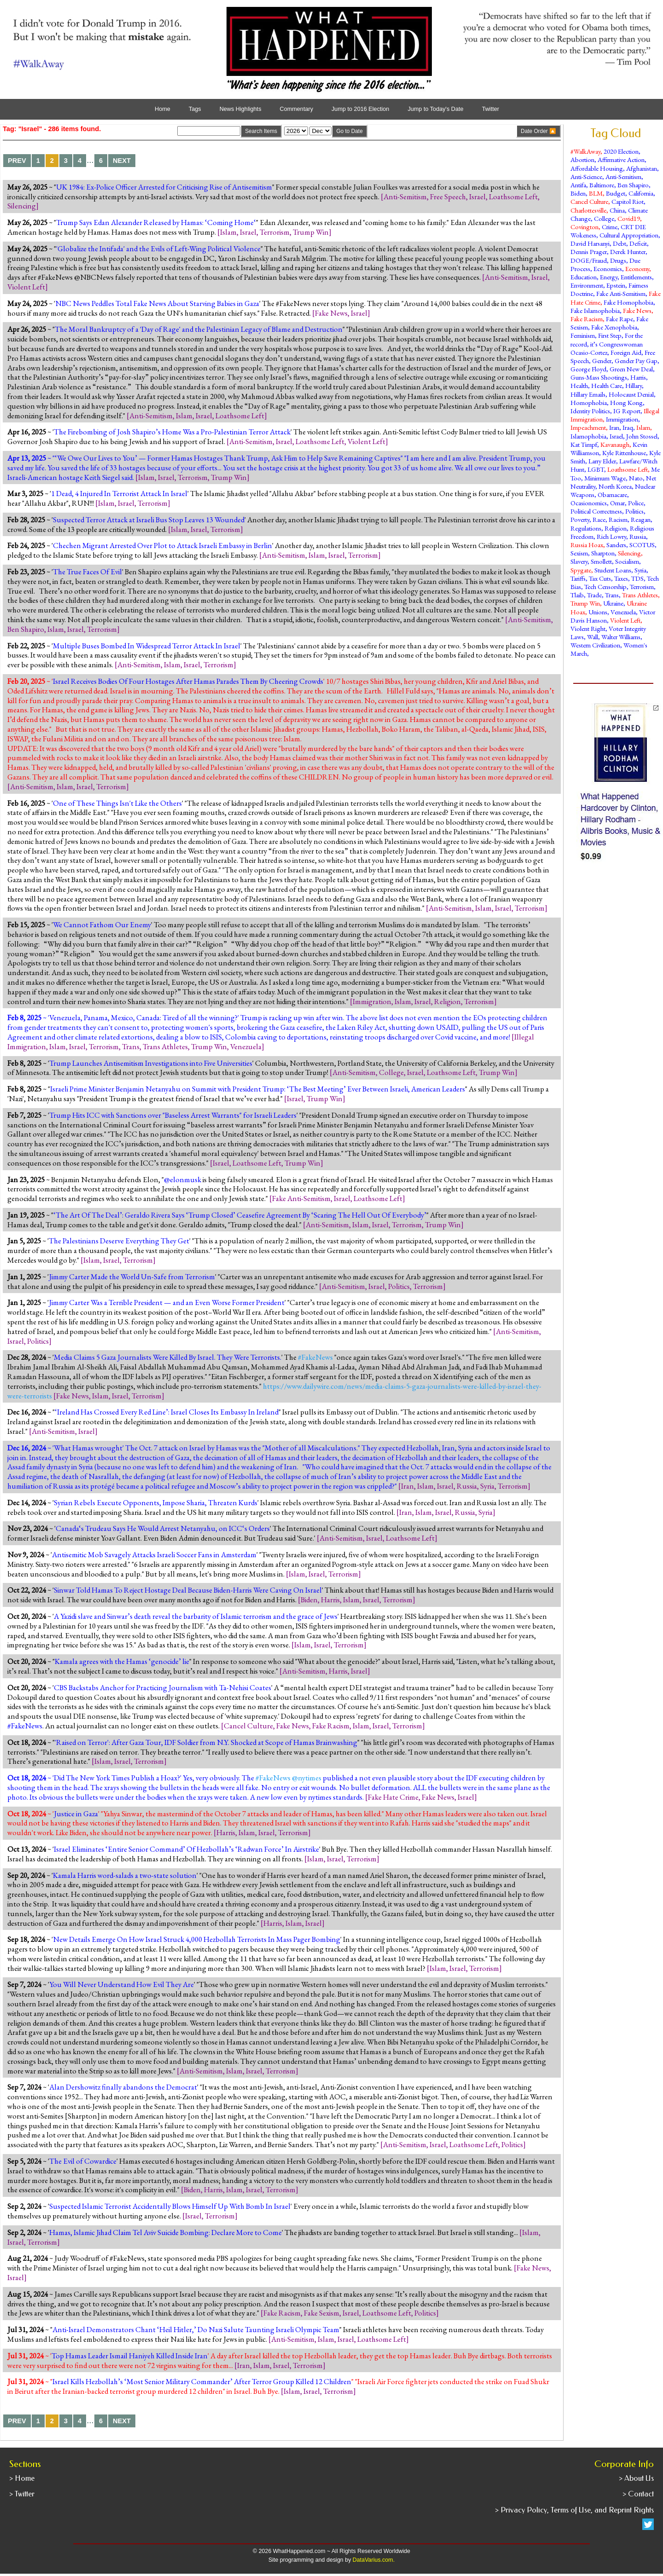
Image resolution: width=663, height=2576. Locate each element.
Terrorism (275, 232)
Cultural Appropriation (628, 235)
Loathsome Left (513, 196)
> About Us (636, 2478)
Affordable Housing (596, 168)
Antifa (578, 184)
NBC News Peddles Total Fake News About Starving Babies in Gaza (157, 303)
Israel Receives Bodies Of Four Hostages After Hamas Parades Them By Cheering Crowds (188, 681)
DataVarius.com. (374, 2560)
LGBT (595, 469)
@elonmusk (182, 1179)
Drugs (618, 260)
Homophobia (588, 402)
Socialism (627, 561)
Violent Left (26, 287)
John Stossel (641, 436)
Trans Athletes (165, 1046)
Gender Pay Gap (636, 360)
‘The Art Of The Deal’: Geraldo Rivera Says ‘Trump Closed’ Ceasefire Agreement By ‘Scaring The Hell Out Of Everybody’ (239, 1215)
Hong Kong (626, 402)
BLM (596, 193)
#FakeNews (24, 1726)
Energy (608, 276)
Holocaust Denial (631, 394)
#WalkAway (585, 151)
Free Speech (448, 196)
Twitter (490, 109)
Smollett (601, 561)
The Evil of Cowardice (82, 2161)
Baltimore (601, 184)
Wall (592, 636)
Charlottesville (588, 210)
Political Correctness (596, 511)
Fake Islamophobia (595, 310)
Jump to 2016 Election (360, 109)
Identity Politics (590, 410)
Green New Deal (631, 368)
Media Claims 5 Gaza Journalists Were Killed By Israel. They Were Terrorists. (167, 1357)
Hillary (633, 385)
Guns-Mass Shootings (598, 377)
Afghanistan (641, 168)
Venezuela (246, 1046)
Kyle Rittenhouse (624, 452)
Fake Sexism (321, 2313)
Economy (637, 268)
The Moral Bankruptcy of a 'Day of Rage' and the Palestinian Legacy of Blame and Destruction (199, 329)
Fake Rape (619, 318)
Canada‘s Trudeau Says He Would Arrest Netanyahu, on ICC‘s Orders (163, 1528)
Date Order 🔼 (538, 131)
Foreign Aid (626, 352)
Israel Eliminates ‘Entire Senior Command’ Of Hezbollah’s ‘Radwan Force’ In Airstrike (186, 1849)
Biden (309, 1599)
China (617, 210)
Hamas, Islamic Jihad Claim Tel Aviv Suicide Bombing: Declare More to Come (165, 2232)
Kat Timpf (583, 444)
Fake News (331, 313)
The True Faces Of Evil (87, 571)
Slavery (578, 561)
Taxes (621, 578)
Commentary (296, 109)
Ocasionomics (588, 502)
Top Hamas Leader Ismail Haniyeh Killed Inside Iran (130, 2356)
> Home (22, 2478)
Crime (609, 226)
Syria (487, 1486)
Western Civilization (595, 645)
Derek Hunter (628, 251)
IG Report (626, 410)
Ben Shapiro (25, 629)
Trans (131, 1046)
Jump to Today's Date (435, 109)
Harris (330, 1599)
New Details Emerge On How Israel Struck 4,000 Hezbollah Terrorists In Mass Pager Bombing (196, 1939)
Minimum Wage (605, 478)
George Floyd (588, 368)
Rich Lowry (611, 536)
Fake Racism (330, 1726)
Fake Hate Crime (393, 1797)
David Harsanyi (590, 243)
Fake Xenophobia (614, 327)
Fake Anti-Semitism (301, 1198)
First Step (610, 335)
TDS (637, 578)
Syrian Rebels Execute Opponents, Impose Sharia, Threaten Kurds (155, 1502)
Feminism (582, 335)
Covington (584, 226)
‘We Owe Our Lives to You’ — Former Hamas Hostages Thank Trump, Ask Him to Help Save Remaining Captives (228, 458)
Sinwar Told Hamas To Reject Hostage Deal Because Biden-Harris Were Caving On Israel (188, 1590)
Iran (407, 1486)
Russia (467, 1486)
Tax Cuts (600, 578)
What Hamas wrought (88, 1448)
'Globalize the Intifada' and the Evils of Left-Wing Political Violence (158, 248)
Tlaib (577, 594)
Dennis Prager (588, 251)
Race (599, 519)
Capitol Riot (627, 201)
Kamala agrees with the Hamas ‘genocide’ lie (122, 1661)
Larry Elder (602, 460)
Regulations (585, 528)
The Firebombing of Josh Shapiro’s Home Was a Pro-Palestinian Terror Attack (172, 432)
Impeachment (588, 427)
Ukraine (613, 603)
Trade (594, 594)
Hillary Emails (587, 394)
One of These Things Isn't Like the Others (117, 803)
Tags (195, 109)
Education (583, 276)
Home (162, 109)
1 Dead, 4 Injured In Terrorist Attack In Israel (119, 493)
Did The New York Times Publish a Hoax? (117, 1778)
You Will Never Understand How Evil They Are (121, 1984)
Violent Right (587, 628)
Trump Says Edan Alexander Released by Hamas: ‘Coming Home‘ (156, 222)
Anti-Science (586, 176)
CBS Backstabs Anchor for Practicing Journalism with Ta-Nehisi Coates (162, 1687)
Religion (447, 1001)
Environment (586, 285)
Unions (597, 611)
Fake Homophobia (628, 302)
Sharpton (603, 553)
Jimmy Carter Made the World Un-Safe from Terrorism (132, 1276)
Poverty (579, 519)
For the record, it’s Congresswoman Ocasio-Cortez (606, 343)
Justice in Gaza (76, 1813)
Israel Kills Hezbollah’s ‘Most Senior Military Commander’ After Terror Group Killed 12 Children (201, 2381)
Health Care (606, 385)
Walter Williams (620, 636)
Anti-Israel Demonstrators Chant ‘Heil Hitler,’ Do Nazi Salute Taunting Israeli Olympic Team (195, 2329)
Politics (399, 1286)
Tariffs (578, 578)
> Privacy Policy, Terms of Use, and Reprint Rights (574, 2510)
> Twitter (22, 2493)
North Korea (615, 486)
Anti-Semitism (405, 196)
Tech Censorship (605, 586)
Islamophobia (588, 436)
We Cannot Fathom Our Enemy (102, 924)
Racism (618, 519)
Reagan (641, 519)
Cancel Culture (248, 1726)
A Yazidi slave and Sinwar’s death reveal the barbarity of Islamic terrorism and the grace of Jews (195, 1616)
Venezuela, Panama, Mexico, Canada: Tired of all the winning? (143, 1017)
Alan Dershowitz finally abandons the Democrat (123, 2087)
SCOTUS (642, 544)
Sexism (579, 553)
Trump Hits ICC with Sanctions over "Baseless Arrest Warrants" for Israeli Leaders (173, 1115)
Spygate (580, 570)
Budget (615, 193)
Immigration (372, 1001)
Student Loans (612, 570)
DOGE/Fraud (588, 260)
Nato (636, 478)
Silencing (21, 206)
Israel (477, 196)
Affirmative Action (621, 159)
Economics (607, 268)
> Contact (638, 2493)
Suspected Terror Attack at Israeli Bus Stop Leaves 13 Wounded (148, 519)
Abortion (582, 159)
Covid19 (628, 218)
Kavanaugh (614, 444)
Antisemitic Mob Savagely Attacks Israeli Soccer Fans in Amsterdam (154, 1554)
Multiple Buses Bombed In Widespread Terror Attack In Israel (146, 646)
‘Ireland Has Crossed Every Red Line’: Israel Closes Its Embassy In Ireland (167, 1412)
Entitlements (636, 276)
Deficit (638, 243)
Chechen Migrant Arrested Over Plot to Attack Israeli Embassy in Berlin (162, 545)
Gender (601, 360)
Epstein (615, 285)
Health (579, 385)
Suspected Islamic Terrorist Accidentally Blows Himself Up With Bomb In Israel (170, 2206)
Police (636, 502)
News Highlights (241, 109)
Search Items (261, 131)
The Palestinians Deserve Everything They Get (119, 1241)
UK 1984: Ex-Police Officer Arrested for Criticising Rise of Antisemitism (164, 187)
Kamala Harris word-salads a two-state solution (125, 1875)
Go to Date (349, 131)
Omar (617, 502)
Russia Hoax (586, 544)
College (391, 1072)
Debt (619, 243)
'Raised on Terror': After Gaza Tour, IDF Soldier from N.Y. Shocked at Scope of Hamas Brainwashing (206, 1742)
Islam (228, 232)
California (640, 193)
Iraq (627, 427)
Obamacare (612, 494)
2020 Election (621, 151)
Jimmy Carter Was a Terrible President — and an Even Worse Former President (167, 1302)
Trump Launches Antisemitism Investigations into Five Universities (150, 1063)
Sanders (616, 544)
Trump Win (311, 232)
